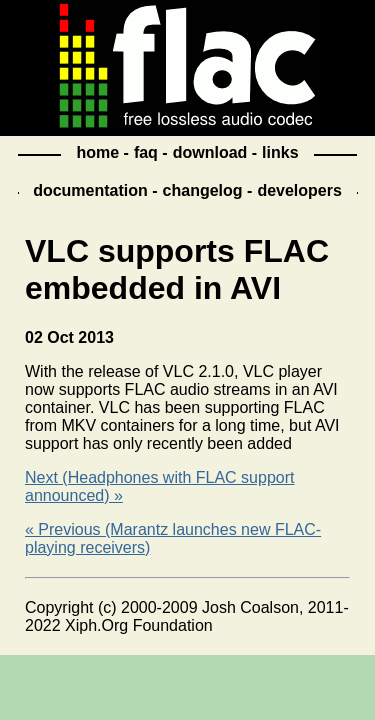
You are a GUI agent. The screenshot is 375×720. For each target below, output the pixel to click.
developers (299, 190)
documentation (90, 190)
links (280, 152)
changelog (203, 190)
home (97, 152)
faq (146, 152)
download (210, 152)
